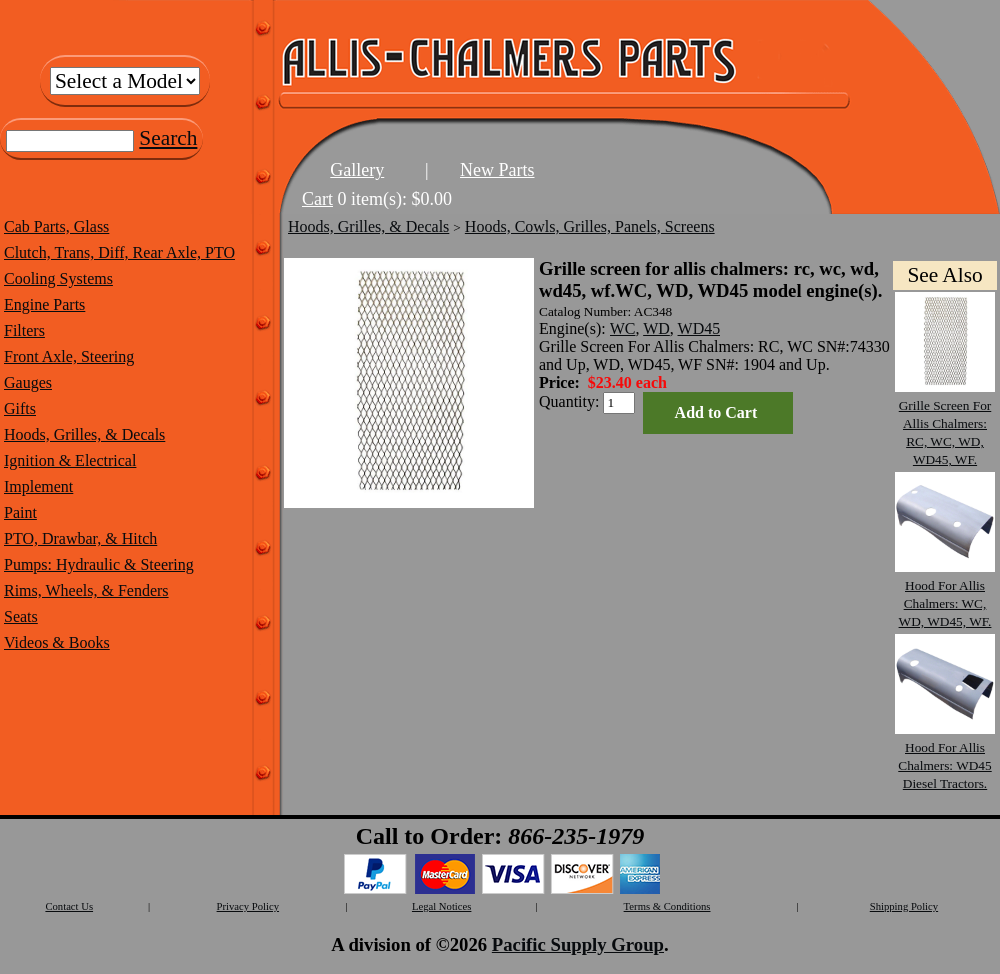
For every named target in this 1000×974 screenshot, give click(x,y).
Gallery (357, 170)
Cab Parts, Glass (56, 226)
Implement (38, 486)
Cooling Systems (58, 278)
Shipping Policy (904, 906)
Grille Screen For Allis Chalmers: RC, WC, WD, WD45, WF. (945, 423)
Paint (20, 512)
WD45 (699, 328)
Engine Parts (44, 304)
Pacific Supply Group (578, 944)
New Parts (497, 170)
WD (656, 328)
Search (168, 138)
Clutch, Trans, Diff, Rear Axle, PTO (119, 252)
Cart (317, 199)
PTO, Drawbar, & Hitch (80, 538)
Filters (24, 330)
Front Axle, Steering (69, 356)
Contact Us (69, 906)
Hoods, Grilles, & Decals (84, 434)
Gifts (20, 408)
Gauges (28, 382)
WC (623, 328)
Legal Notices (441, 906)
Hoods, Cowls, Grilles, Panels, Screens (590, 226)
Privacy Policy (248, 906)
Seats (21, 616)
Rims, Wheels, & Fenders (86, 590)
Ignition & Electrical (70, 460)
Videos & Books (57, 642)
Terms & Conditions (667, 906)
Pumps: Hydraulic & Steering (99, 564)
